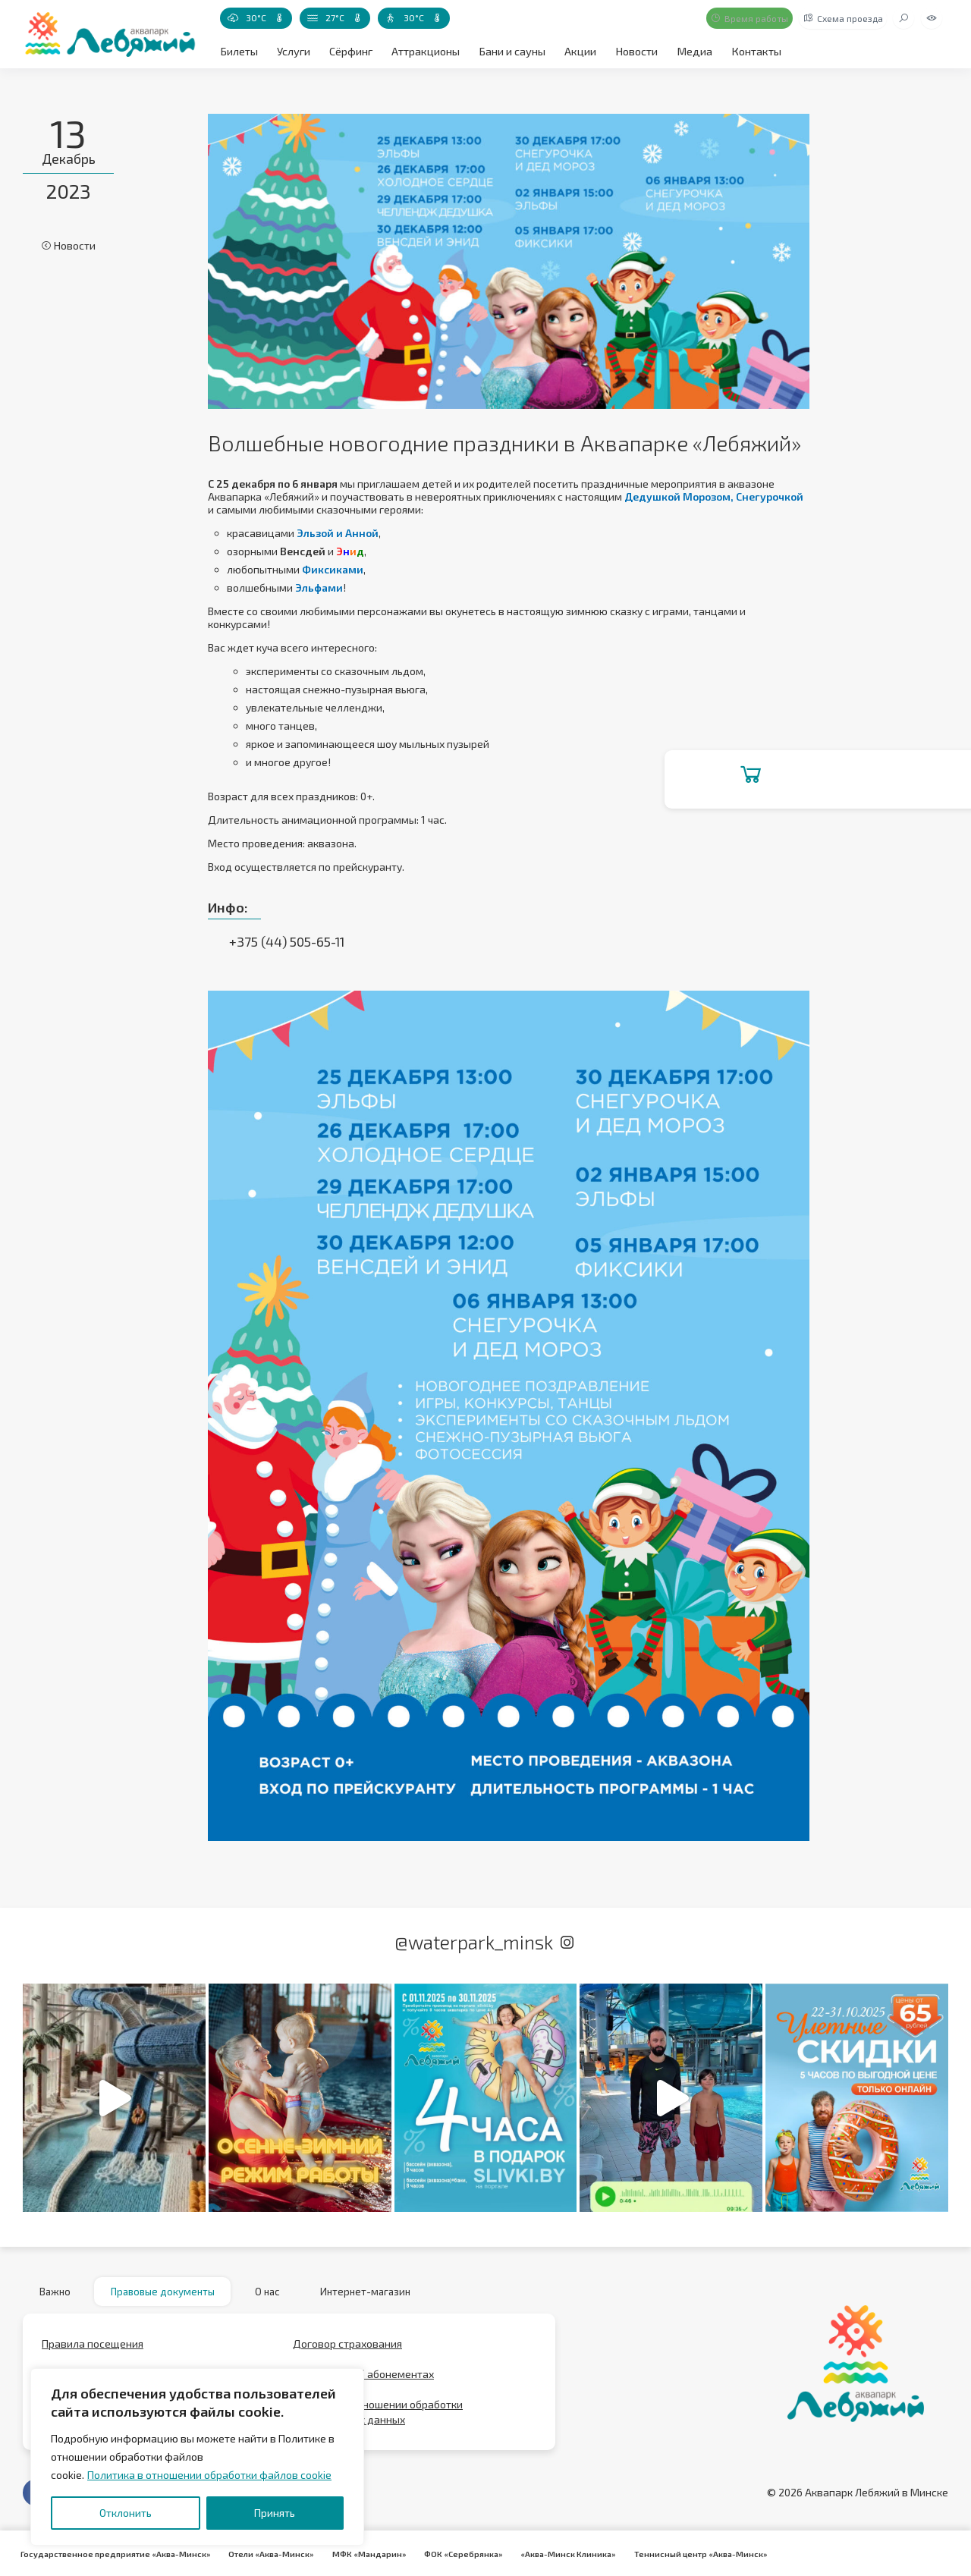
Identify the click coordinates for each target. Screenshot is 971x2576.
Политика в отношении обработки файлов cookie (209, 2474)
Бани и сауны (509, 50)
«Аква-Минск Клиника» (557, 2553)
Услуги (292, 50)
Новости (631, 50)
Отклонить (125, 2512)
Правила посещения (92, 2348)
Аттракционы (423, 50)
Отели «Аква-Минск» (267, 2553)
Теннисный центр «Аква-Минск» (686, 2553)
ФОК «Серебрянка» (454, 2553)
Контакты (748, 50)
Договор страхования (347, 2348)
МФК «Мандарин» (362, 2553)
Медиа (688, 50)
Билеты (238, 50)
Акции (576, 50)
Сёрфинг (349, 50)
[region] (197, 2457)
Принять (274, 2512)
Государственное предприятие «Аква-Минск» (114, 2553)
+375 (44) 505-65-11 (285, 941)
